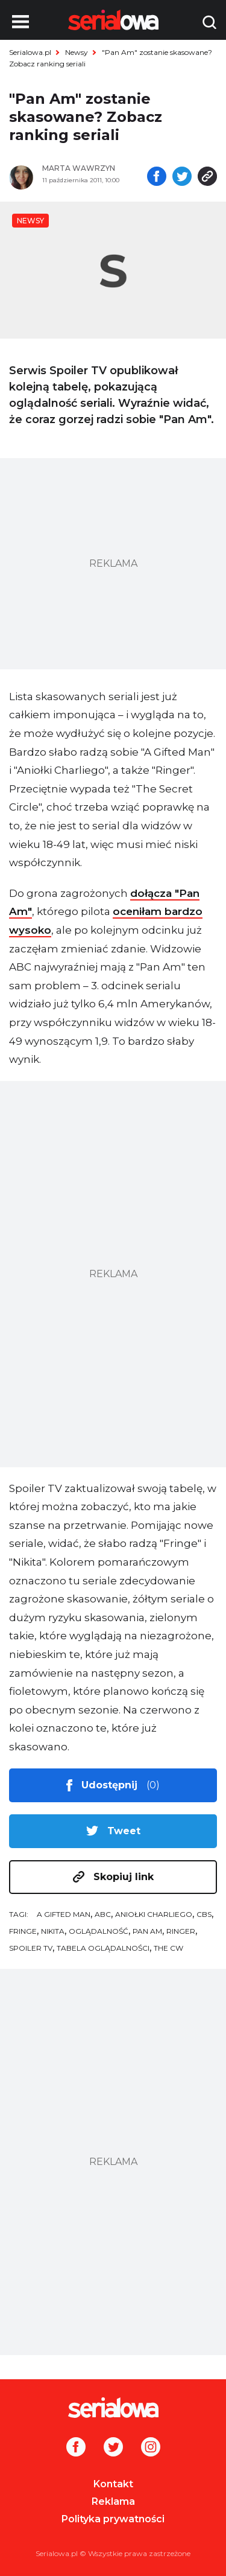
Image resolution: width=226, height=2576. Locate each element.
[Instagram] (150, 2448)
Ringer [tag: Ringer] (180, 1931)
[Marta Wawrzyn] (89, 168)
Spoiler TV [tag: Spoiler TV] (30, 1948)
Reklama (113, 2501)
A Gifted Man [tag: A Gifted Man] (63, 1914)
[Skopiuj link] (207, 177)
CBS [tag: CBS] (204, 1914)
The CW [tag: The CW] (168, 1948)
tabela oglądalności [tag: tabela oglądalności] (103, 1948)
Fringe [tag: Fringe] (23, 1931)
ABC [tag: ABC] (103, 1914)
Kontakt (113, 2484)
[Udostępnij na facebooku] (156, 177)
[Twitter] (113, 2448)
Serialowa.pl (30, 52)
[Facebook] (76, 2448)
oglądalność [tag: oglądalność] (98, 1931)
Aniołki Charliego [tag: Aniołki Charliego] (153, 1914)
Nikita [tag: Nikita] (52, 1931)
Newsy (76, 52)
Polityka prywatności (113, 2519)
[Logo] (113, 2407)
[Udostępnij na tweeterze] (182, 177)
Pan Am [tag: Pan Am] (147, 1931)
